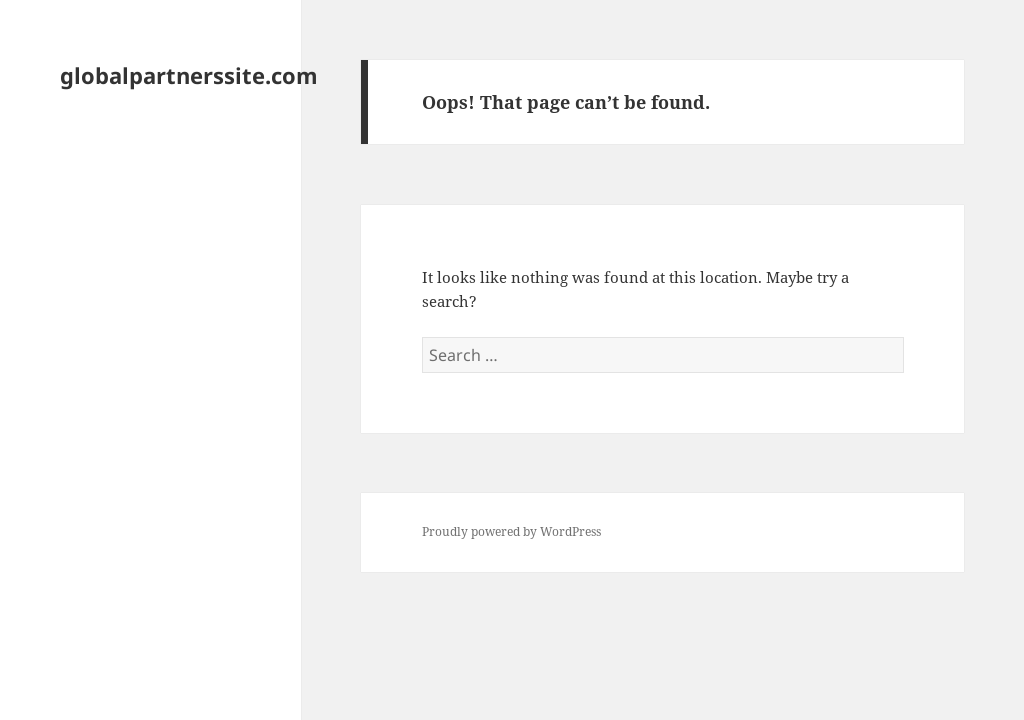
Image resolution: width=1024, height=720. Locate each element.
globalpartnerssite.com (189, 75)
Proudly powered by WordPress (511, 531)
